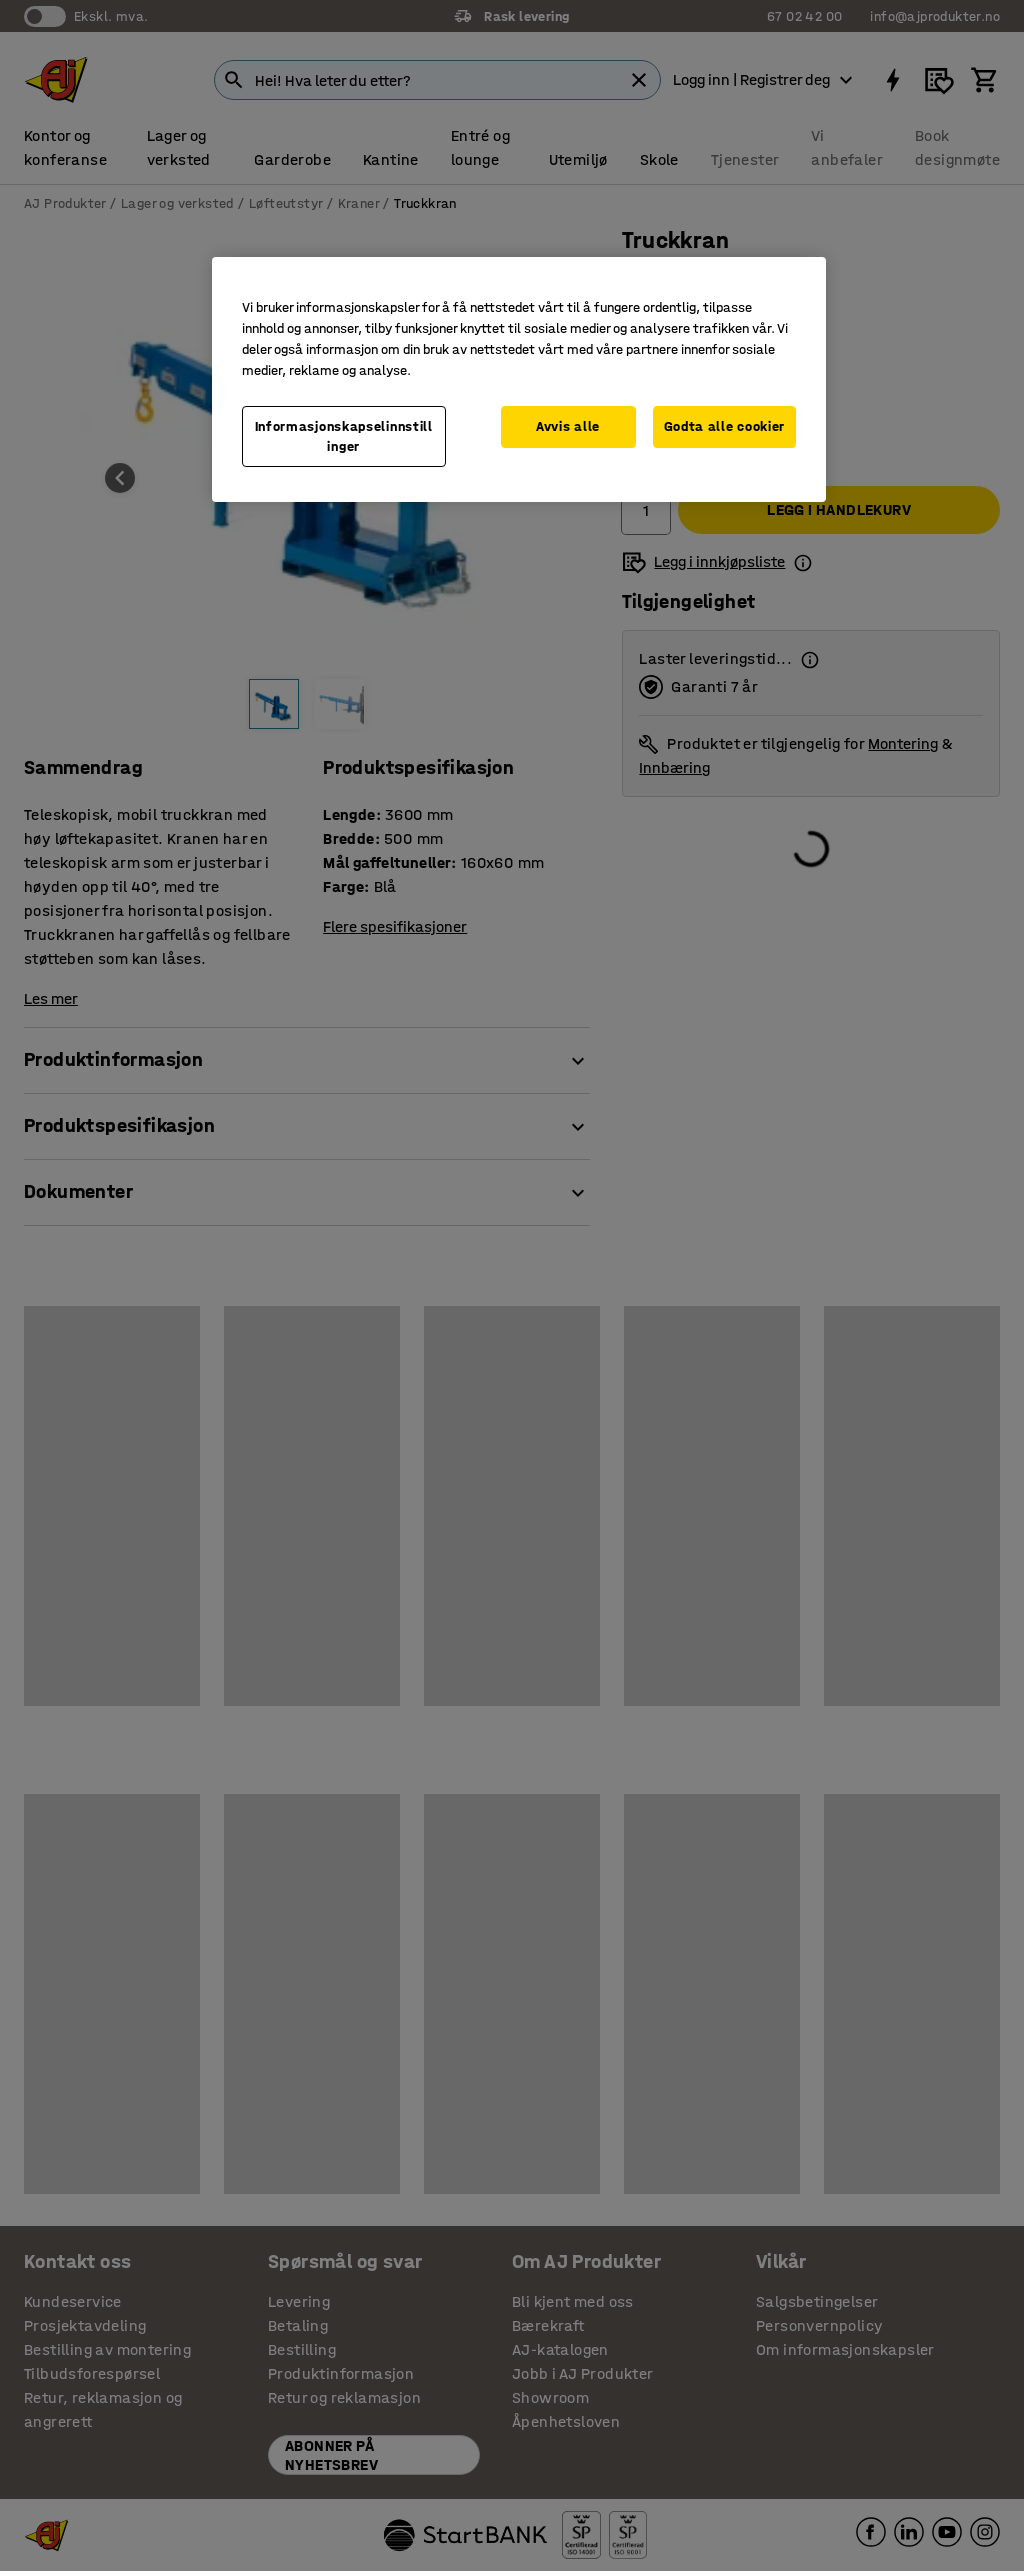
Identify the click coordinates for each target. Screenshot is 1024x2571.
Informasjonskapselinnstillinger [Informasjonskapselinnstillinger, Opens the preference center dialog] (344, 436)
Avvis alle (568, 426)
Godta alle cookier (725, 426)
